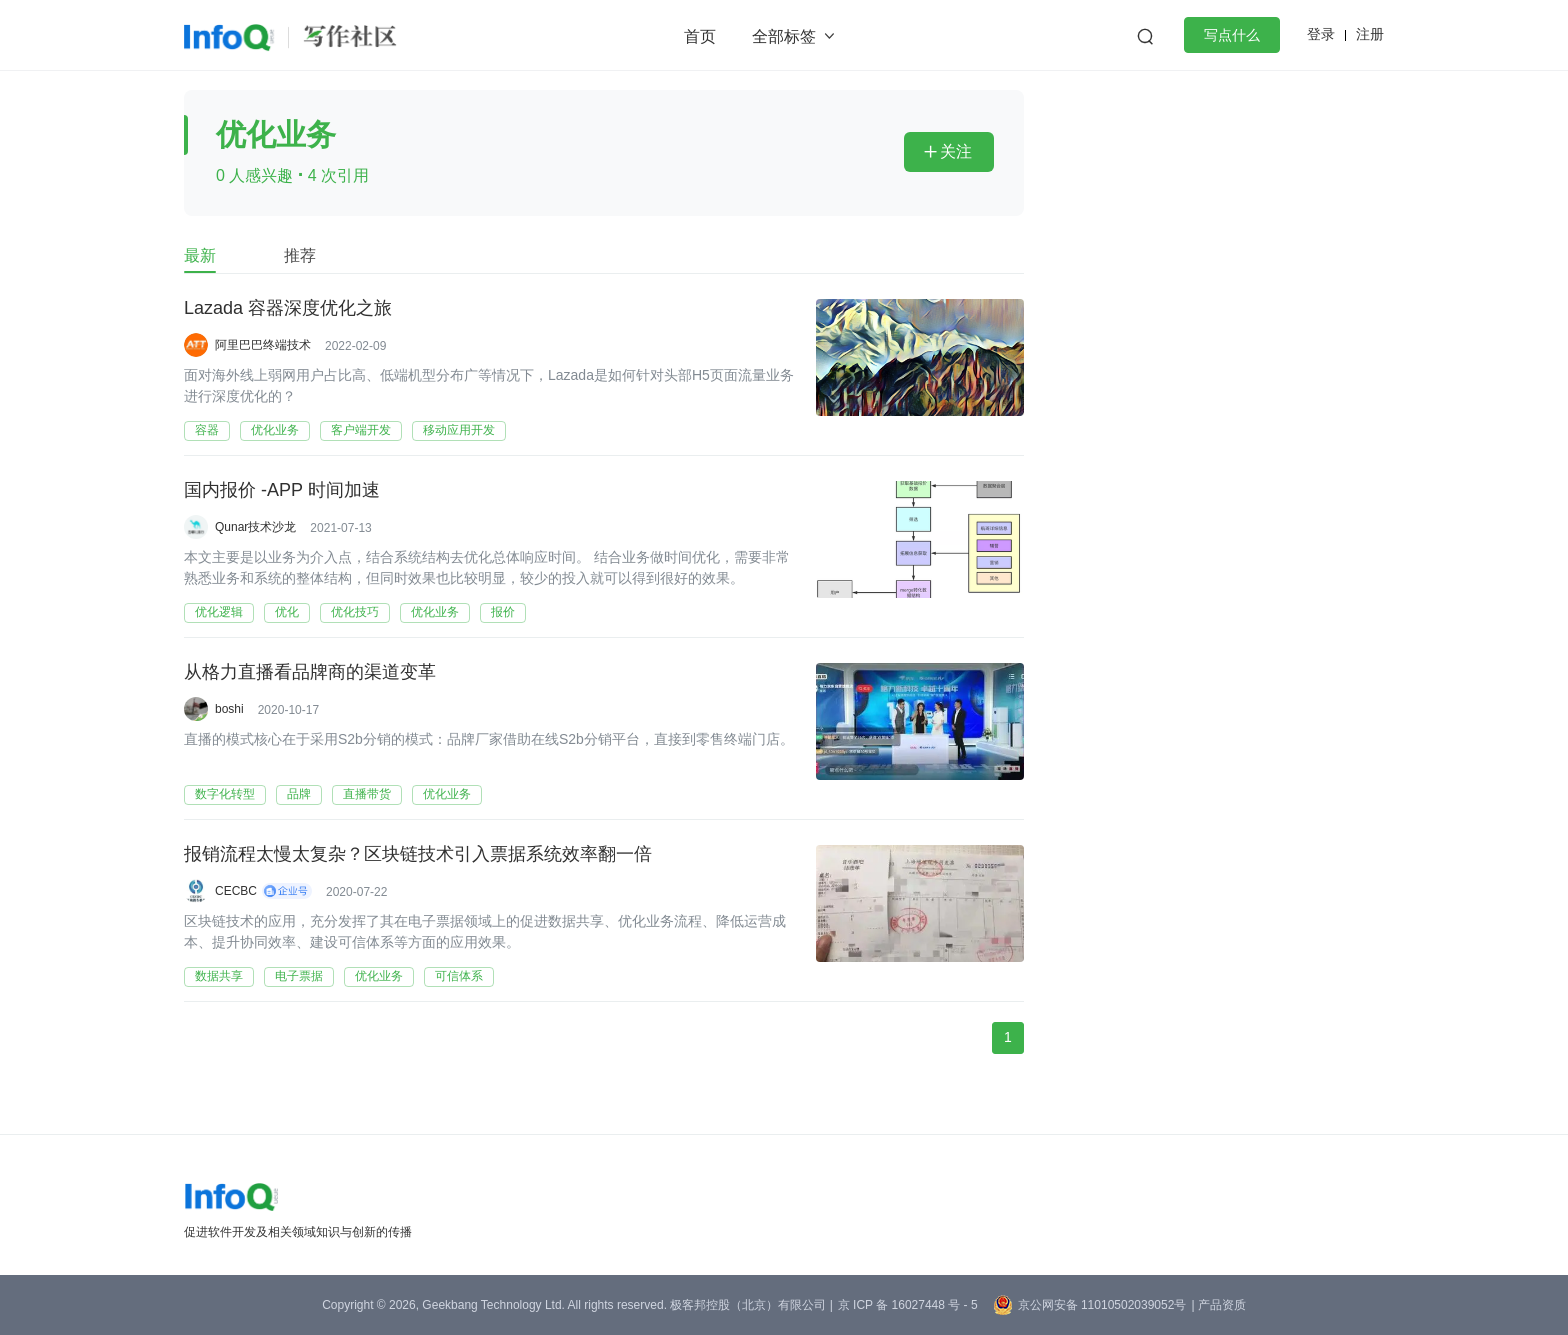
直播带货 (367, 794)
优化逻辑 (219, 612)
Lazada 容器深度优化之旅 (288, 309)
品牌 (299, 794)
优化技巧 (355, 612)
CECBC (236, 891)
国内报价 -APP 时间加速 (282, 491)
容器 (207, 430)
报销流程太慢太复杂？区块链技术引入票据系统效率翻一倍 (418, 855)
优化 (287, 612)
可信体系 (459, 976)
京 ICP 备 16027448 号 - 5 (908, 1305)
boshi (229, 709)
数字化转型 (225, 794)
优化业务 (275, 430)
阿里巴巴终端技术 (263, 345)
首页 (700, 36)
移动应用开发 (459, 430)
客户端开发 (361, 430)
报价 (503, 612)
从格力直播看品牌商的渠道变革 (310, 673)
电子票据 (299, 976)
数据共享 (219, 976)
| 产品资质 (1218, 1305)
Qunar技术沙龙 (255, 527)
